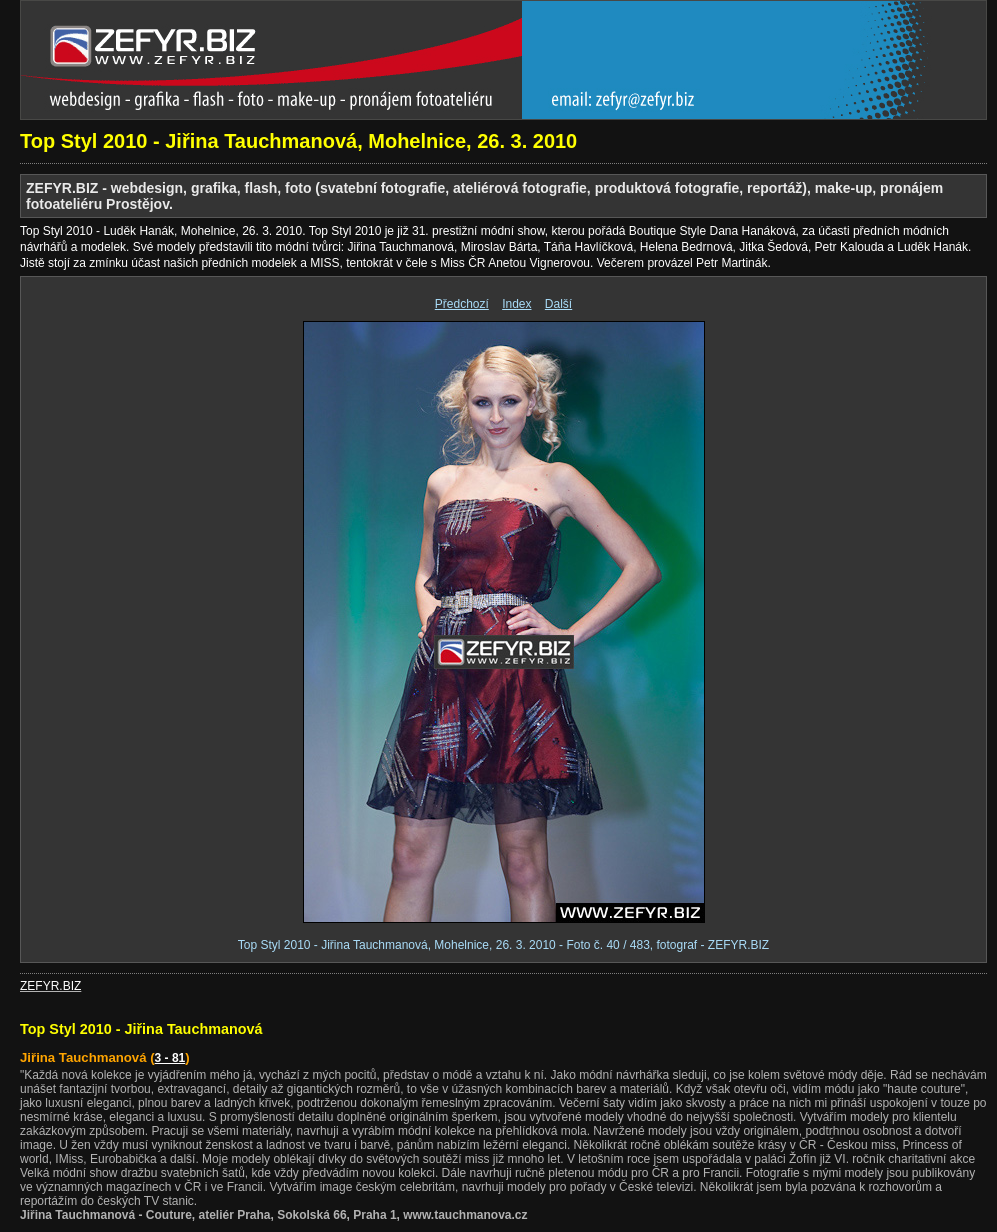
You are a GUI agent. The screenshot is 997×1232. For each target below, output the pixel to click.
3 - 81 (170, 1058)
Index (516, 304)
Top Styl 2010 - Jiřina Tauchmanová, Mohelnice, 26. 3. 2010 (298, 141)
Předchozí (462, 304)
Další (558, 304)
